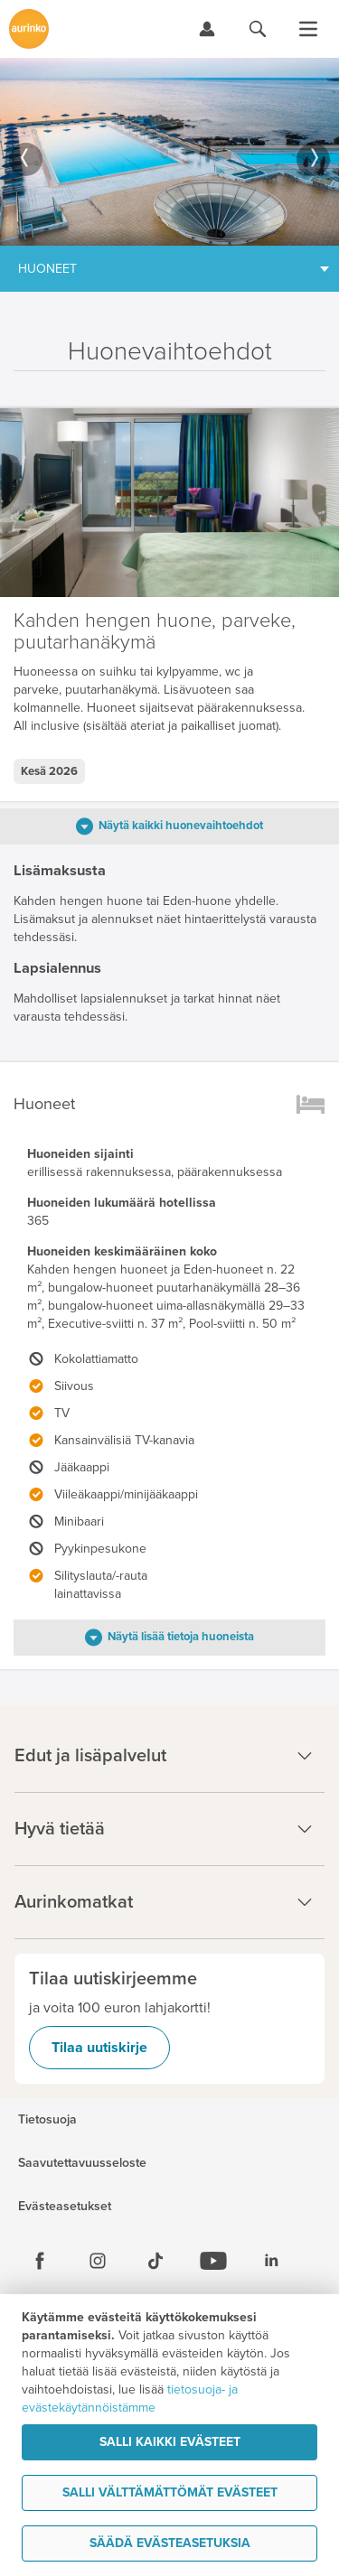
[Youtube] (213, 2260)
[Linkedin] (271, 2260)
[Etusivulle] (29, 29)
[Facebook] (39, 2260)
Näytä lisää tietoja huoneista (181, 1636)
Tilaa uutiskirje (99, 2048)
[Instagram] (97, 2260)
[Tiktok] (155, 2260)
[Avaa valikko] (308, 29)
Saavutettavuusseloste (82, 2163)
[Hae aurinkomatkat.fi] (257, 29)
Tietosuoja (47, 2120)
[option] (169, 152)
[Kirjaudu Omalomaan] (207, 29)
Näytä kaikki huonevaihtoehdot (181, 825)
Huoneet (47, 268)
